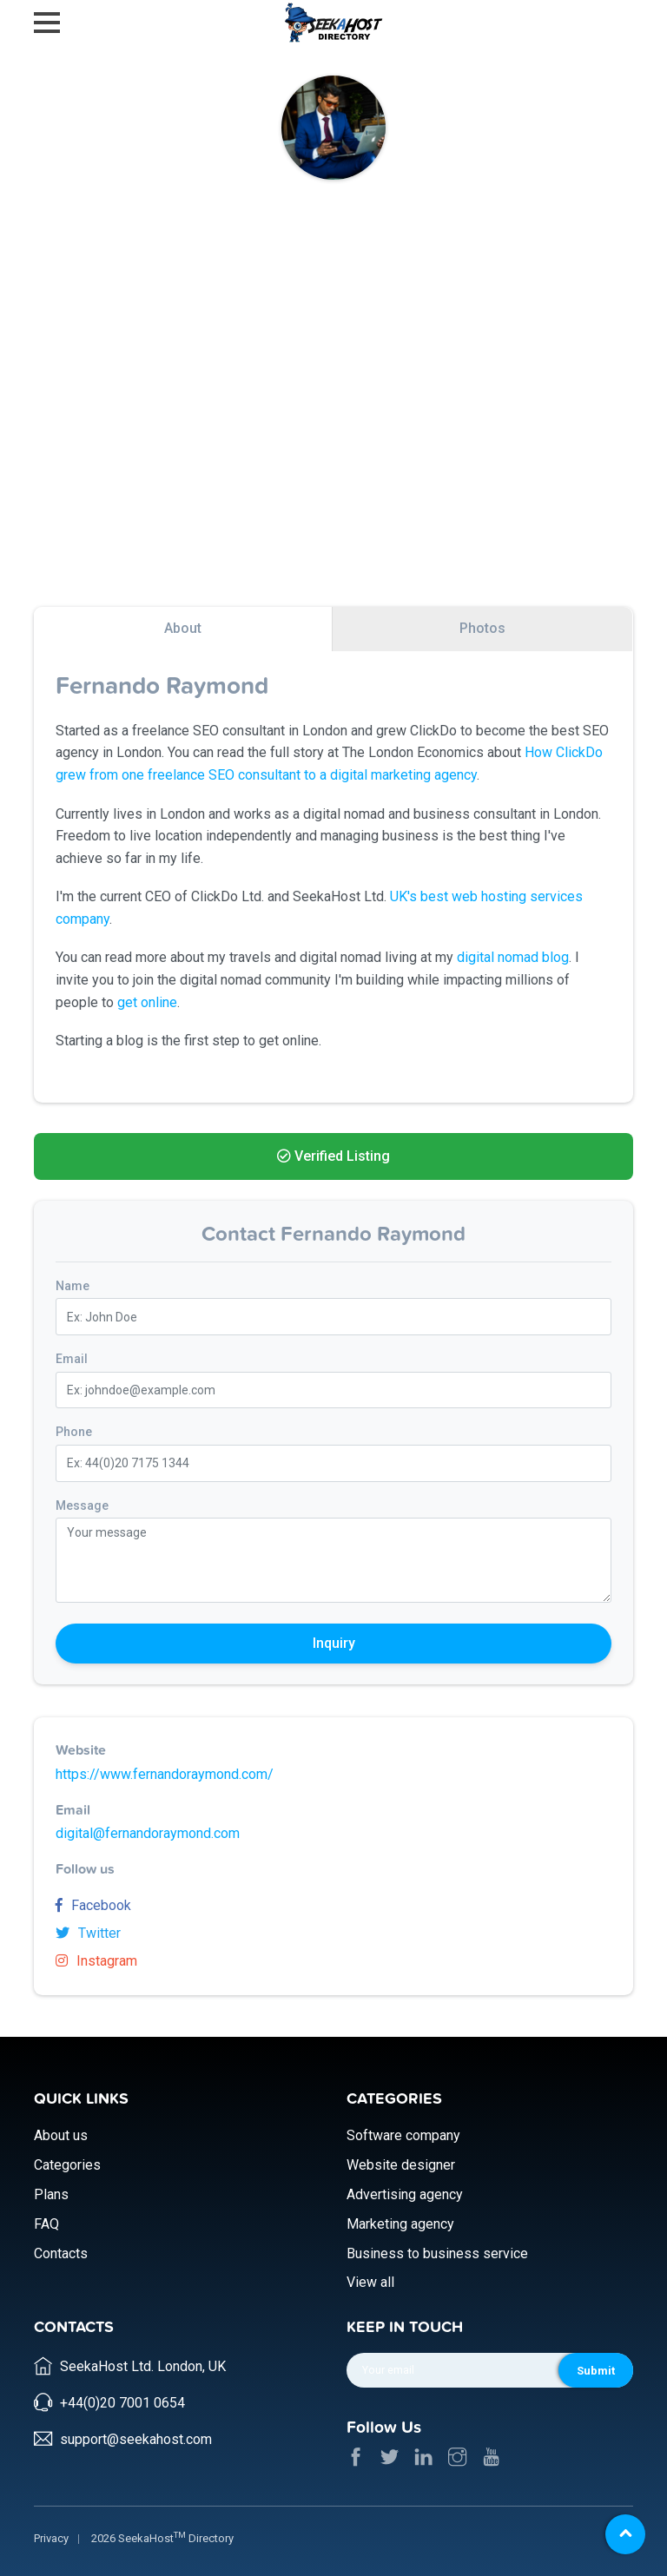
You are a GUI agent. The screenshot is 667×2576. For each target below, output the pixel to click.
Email (72, 1359)
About (182, 628)
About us (61, 2133)
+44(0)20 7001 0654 (122, 2396)
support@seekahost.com (136, 2432)
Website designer (401, 2161)
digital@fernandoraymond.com (148, 1833)
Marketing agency (400, 2220)
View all (370, 2279)
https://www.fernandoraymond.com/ (165, 1774)
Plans (51, 2191)
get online (147, 1002)
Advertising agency (405, 2191)
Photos (482, 628)
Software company (403, 2133)
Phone (74, 1432)
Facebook (93, 1905)
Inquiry (334, 1643)
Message (82, 1505)
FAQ (46, 2220)
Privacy (51, 2531)
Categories (67, 2161)
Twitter (88, 1933)
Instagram (96, 1961)
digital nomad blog (513, 957)
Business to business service (437, 2250)
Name (72, 1286)
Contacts (61, 2250)
